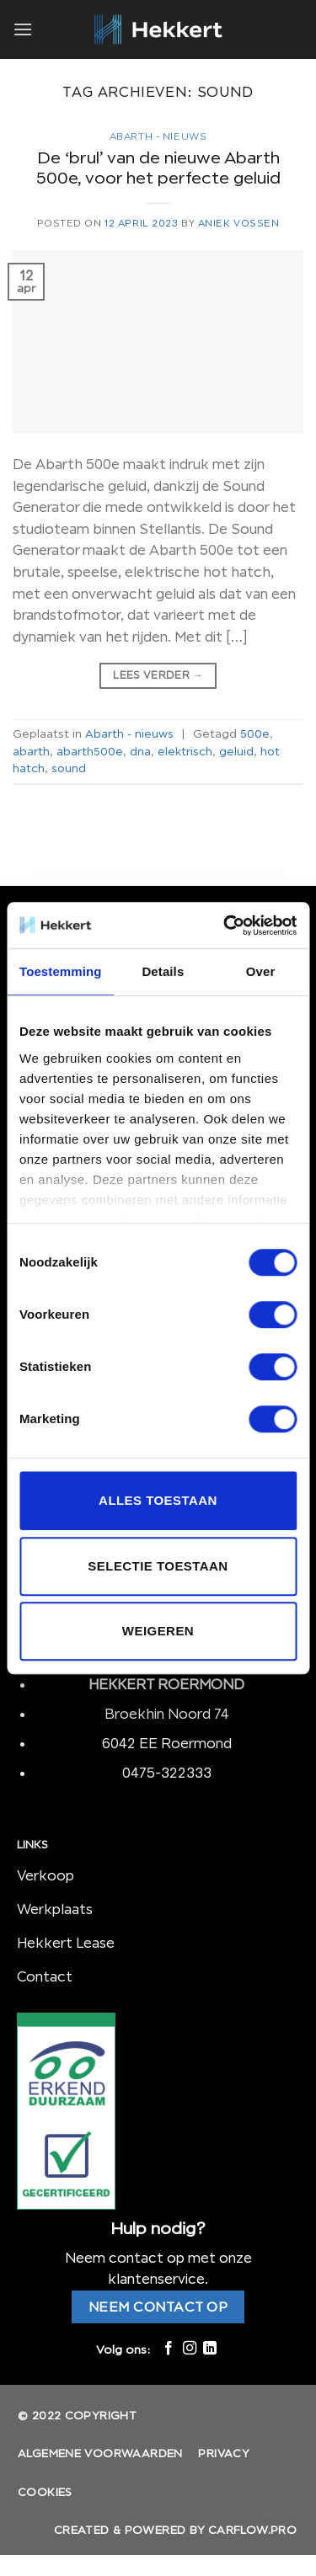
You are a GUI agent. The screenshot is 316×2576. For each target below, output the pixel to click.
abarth (31, 751)
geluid (236, 751)
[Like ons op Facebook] (168, 2348)
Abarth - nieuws (158, 136)
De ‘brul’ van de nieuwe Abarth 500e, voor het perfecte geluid (158, 168)
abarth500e (89, 751)
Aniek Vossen (239, 223)
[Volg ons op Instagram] (188, 2348)
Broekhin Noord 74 (166, 1713)
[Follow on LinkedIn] (210, 2348)
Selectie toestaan (158, 1566)
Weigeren (158, 1631)
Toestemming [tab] (60, 971)
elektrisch (185, 751)
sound (68, 768)
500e (255, 733)
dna (140, 751)
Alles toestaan (158, 1500)
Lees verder (158, 675)
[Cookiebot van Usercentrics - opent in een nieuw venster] (225, 925)
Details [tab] (163, 971)
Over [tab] (261, 971)
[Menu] (23, 29)
